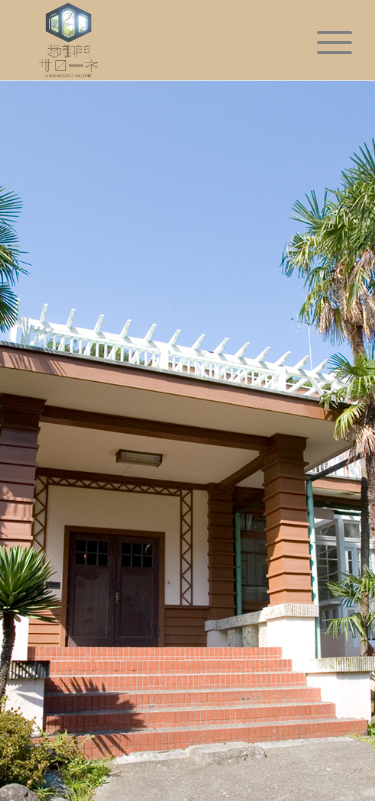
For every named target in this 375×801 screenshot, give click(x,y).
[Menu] (319, 42)
